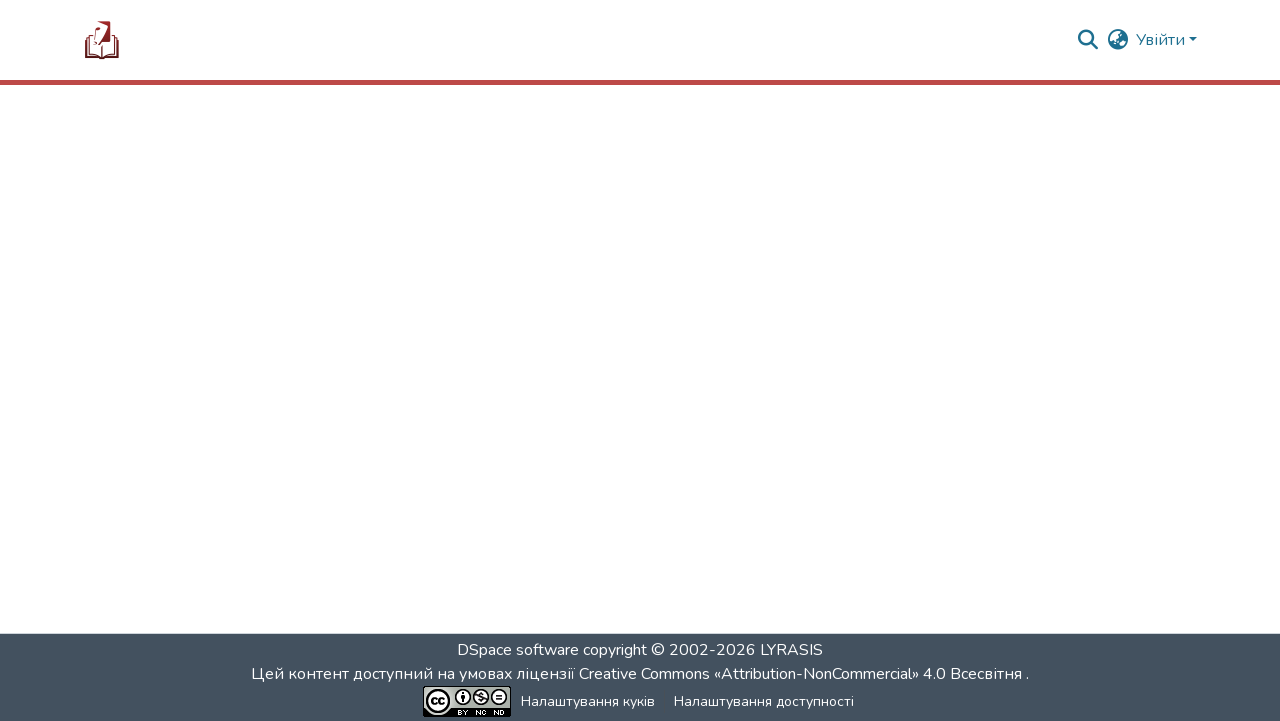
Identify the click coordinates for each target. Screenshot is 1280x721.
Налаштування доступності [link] (764, 701)
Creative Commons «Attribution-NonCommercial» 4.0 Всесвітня (802, 674)
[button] (102, 40)
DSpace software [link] (518, 650)
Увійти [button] (1162, 40)
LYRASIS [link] (791, 650)
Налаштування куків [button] (588, 701)
